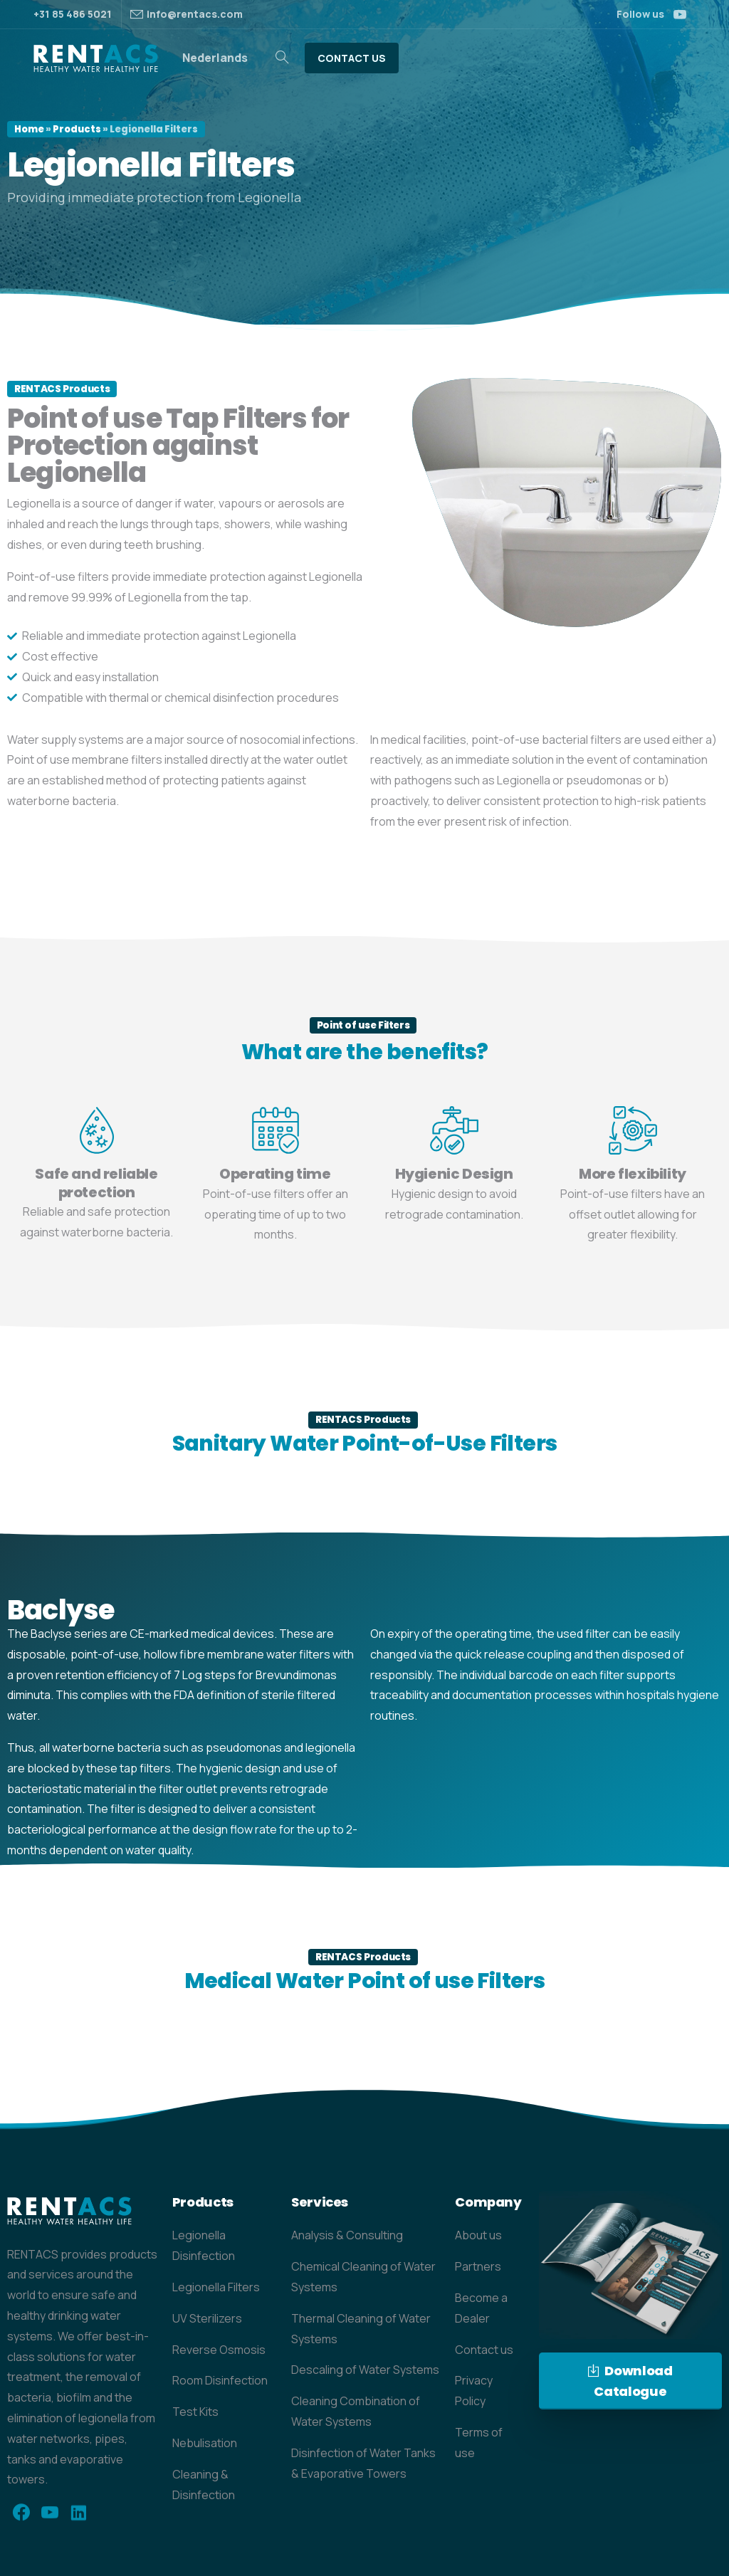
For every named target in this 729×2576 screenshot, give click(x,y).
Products (77, 129)
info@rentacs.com (195, 14)
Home (29, 129)
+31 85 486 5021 (72, 14)
